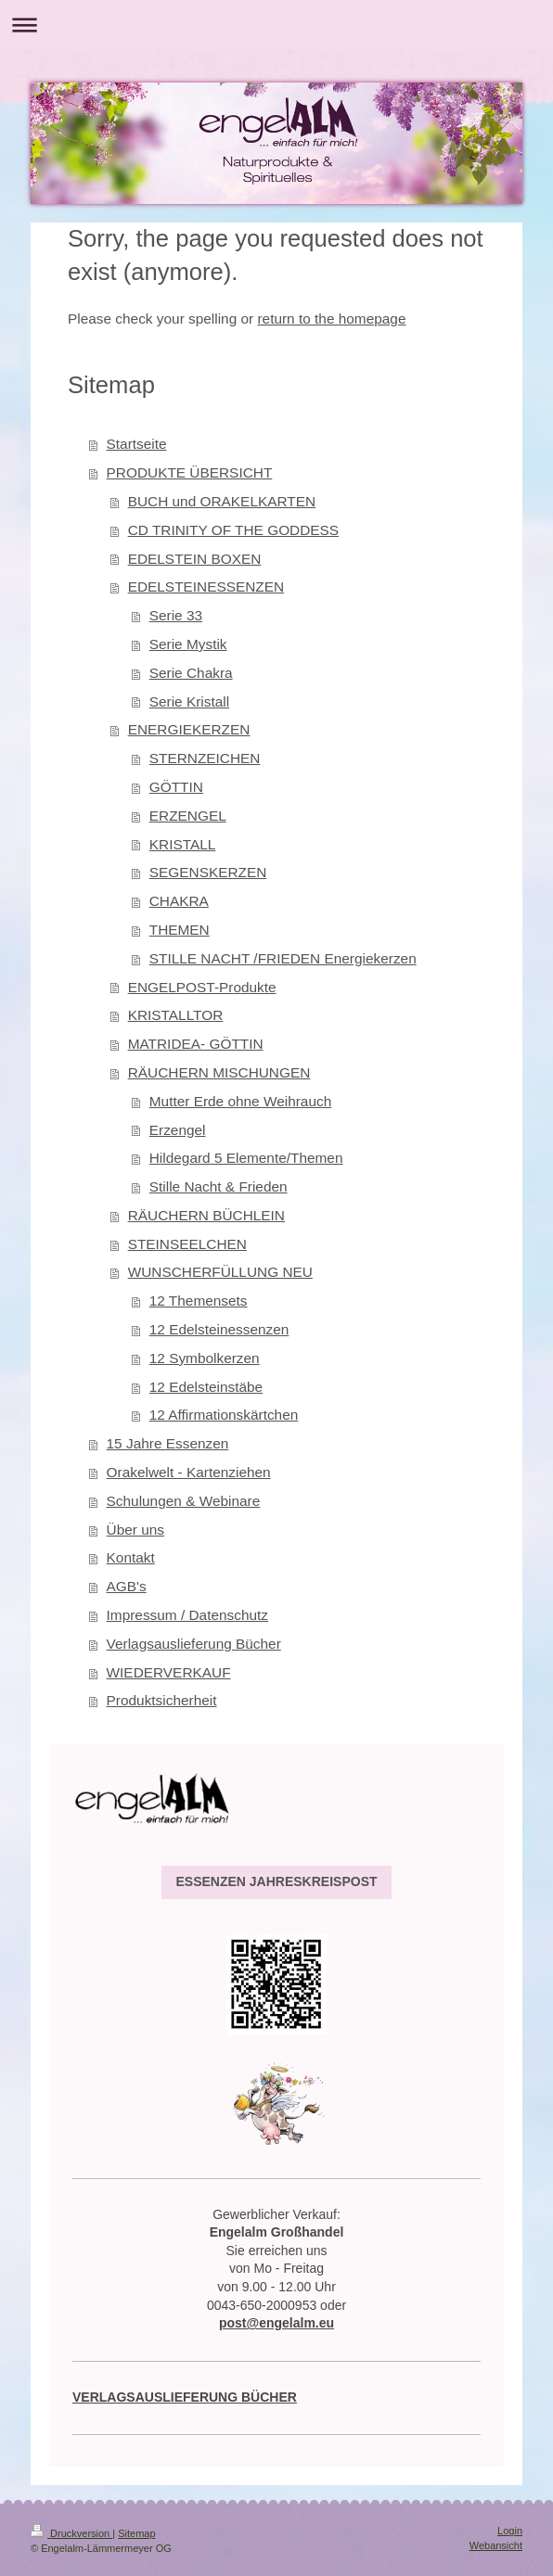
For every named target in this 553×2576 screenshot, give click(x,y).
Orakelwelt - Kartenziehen (189, 1472)
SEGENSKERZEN (208, 872)
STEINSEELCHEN (187, 1244)
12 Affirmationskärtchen (224, 1414)
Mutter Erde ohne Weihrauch (240, 1101)
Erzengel (177, 1130)
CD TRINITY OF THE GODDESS (233, 530)
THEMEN (179, 929)
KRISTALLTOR (176, 1015)
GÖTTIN (176, 787)
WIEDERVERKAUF (169, 1672)
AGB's (127, 1586)
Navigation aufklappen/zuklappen (276, 25)
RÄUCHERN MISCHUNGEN (219, 1072)
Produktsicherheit (162, 1700)
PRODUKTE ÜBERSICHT (190, 472)
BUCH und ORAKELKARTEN (221, 501)
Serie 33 (175, 615)
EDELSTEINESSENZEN (206, 586)
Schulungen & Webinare (184, 1501)
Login (509, 2530)
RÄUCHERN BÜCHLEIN (206, 1215)
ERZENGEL (187, 815)
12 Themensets (198, 1300)
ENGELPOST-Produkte (202, 987)
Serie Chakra (191, 673)
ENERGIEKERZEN (189, 729)
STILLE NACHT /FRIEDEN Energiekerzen (283, 958)
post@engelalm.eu (276, 2322)
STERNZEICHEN (205, 758)
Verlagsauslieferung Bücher (194, 1643)
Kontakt (131, 1557)
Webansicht (495, 2545)
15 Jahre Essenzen (168, 1443)
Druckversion (71, 2533)
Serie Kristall (189, 701)
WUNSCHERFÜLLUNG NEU (220, 1272)
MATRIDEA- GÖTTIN (196, 1044)
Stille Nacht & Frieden (218, 1186)
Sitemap (136, 2533)
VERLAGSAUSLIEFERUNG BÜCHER (184, 2397)
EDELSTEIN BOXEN (195, 559)
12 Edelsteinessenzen (219, 1329)
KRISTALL (182, 844)
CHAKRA (179, 901)
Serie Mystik (188, 644)
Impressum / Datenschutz (188, 1615)
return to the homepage (331, 318)
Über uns (135, 1529)
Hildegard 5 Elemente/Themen (246, 1158)
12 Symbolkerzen (204, 1358)
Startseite (137, 444)
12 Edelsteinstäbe (206, 1387)
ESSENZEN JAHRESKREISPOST (276, 1881)
